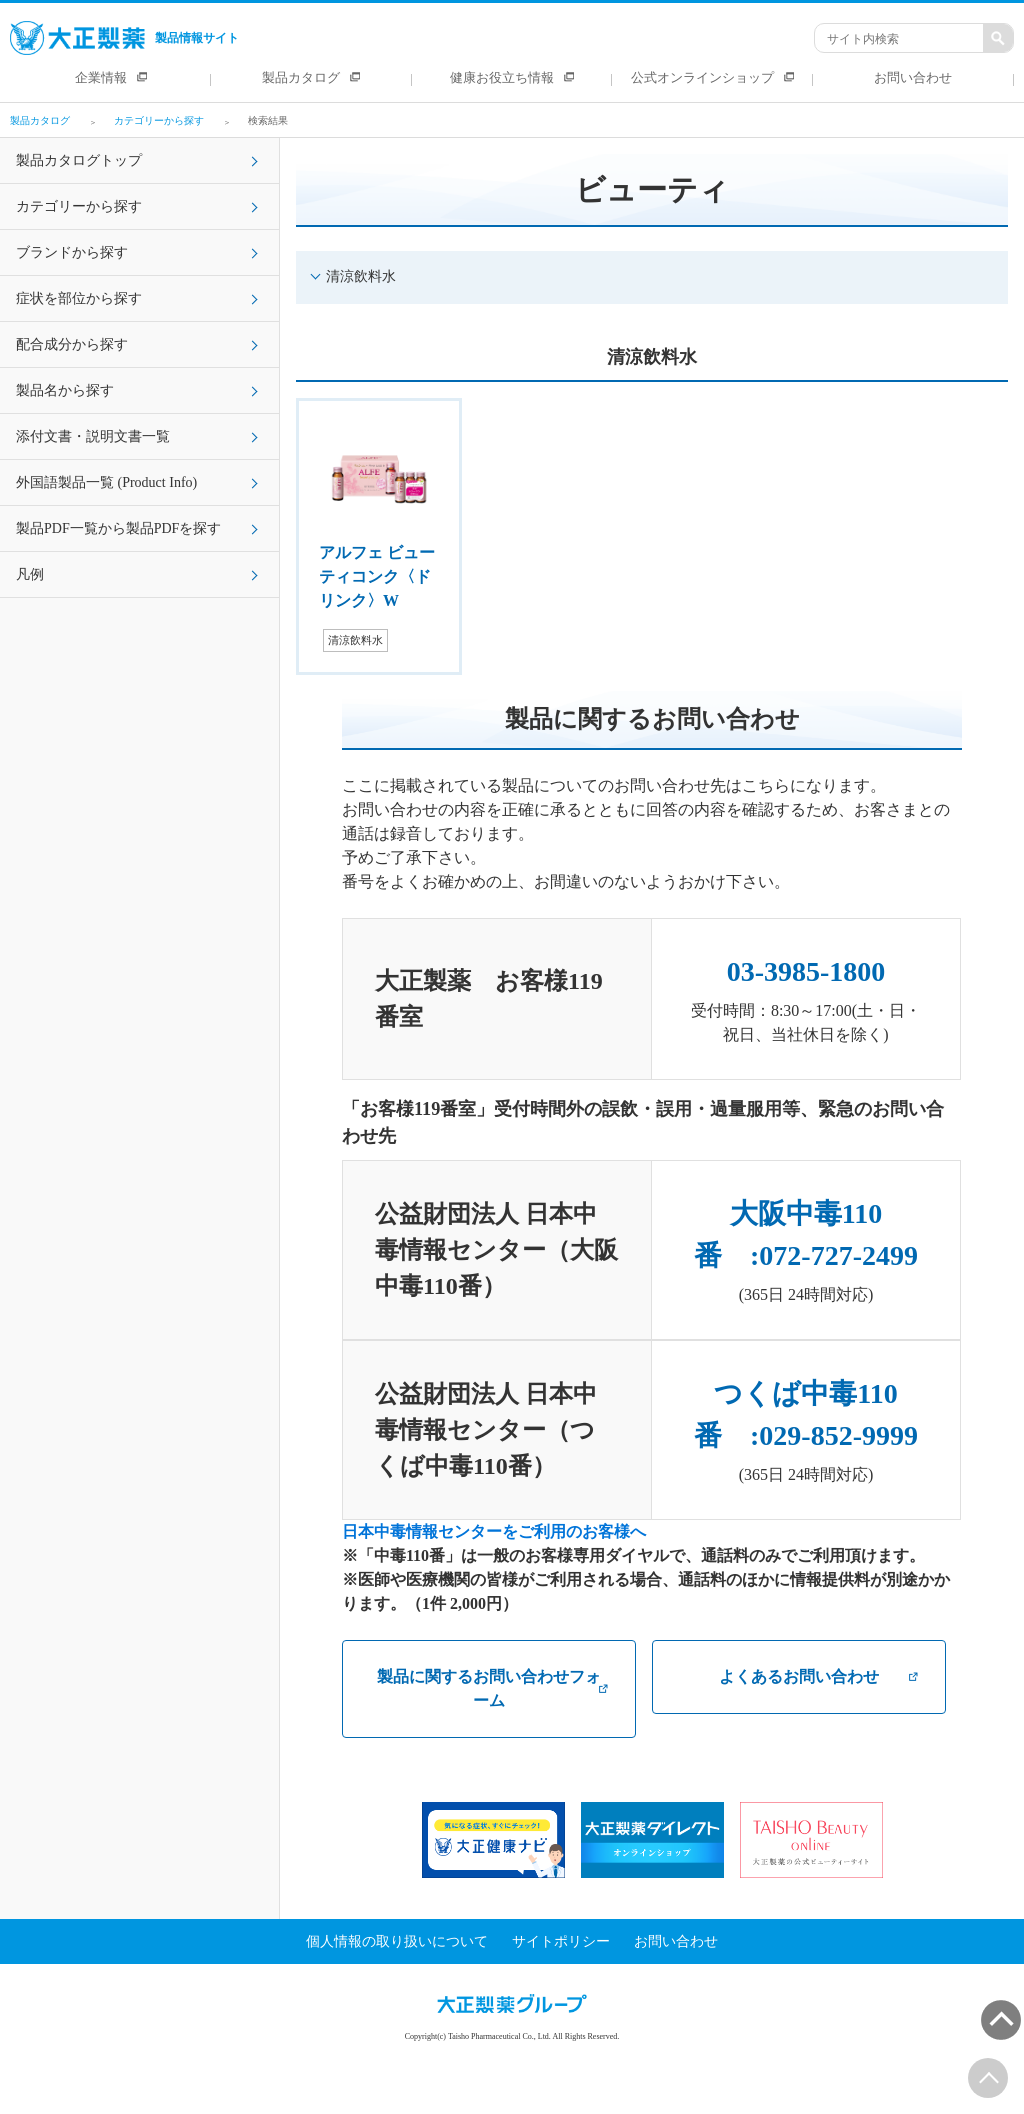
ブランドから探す (72, 252)
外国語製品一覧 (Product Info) (106, 482)
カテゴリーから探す (79, 206)
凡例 (30, 574)
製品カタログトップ (79, 160)
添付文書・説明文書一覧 (93, 436)
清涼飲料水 (361, 276)
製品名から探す (65, 390)
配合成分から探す (72, 344)
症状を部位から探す (79, 298)
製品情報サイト (124, 38)
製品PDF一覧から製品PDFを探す (118, 528)
